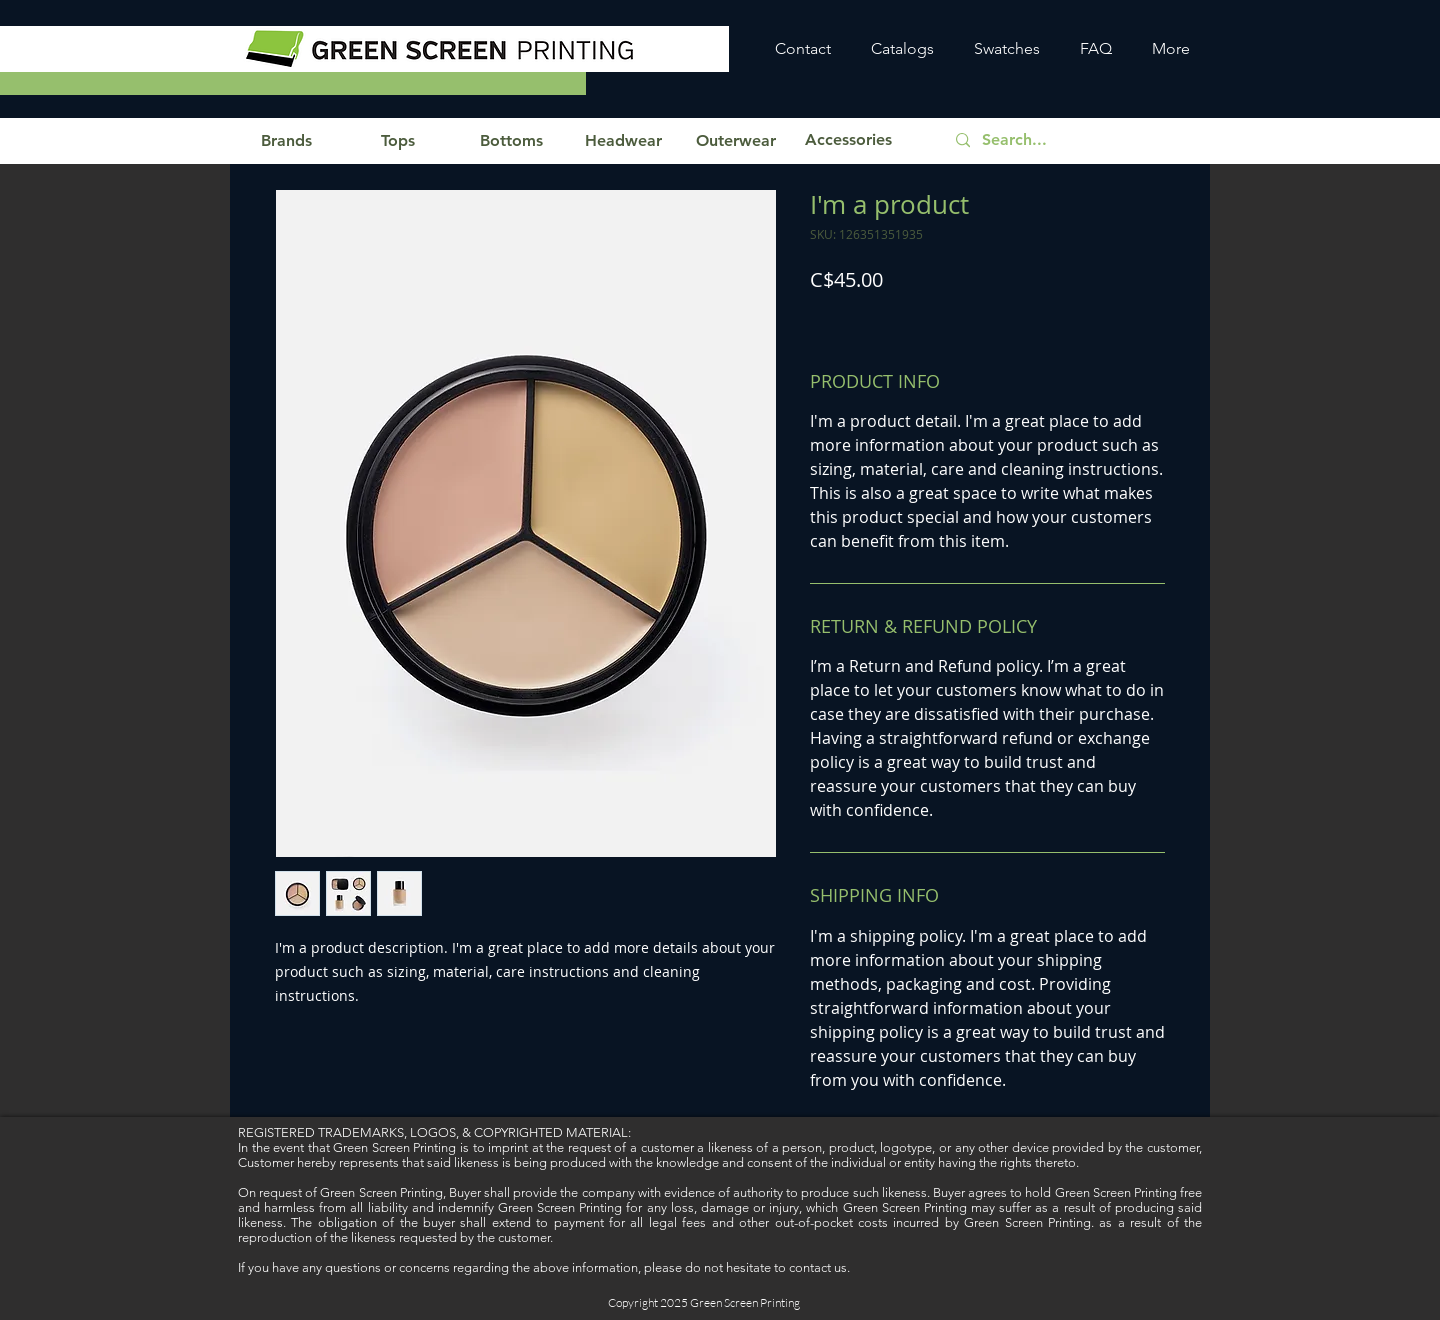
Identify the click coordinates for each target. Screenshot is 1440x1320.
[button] (286, 141)
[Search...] (1075, 140)
